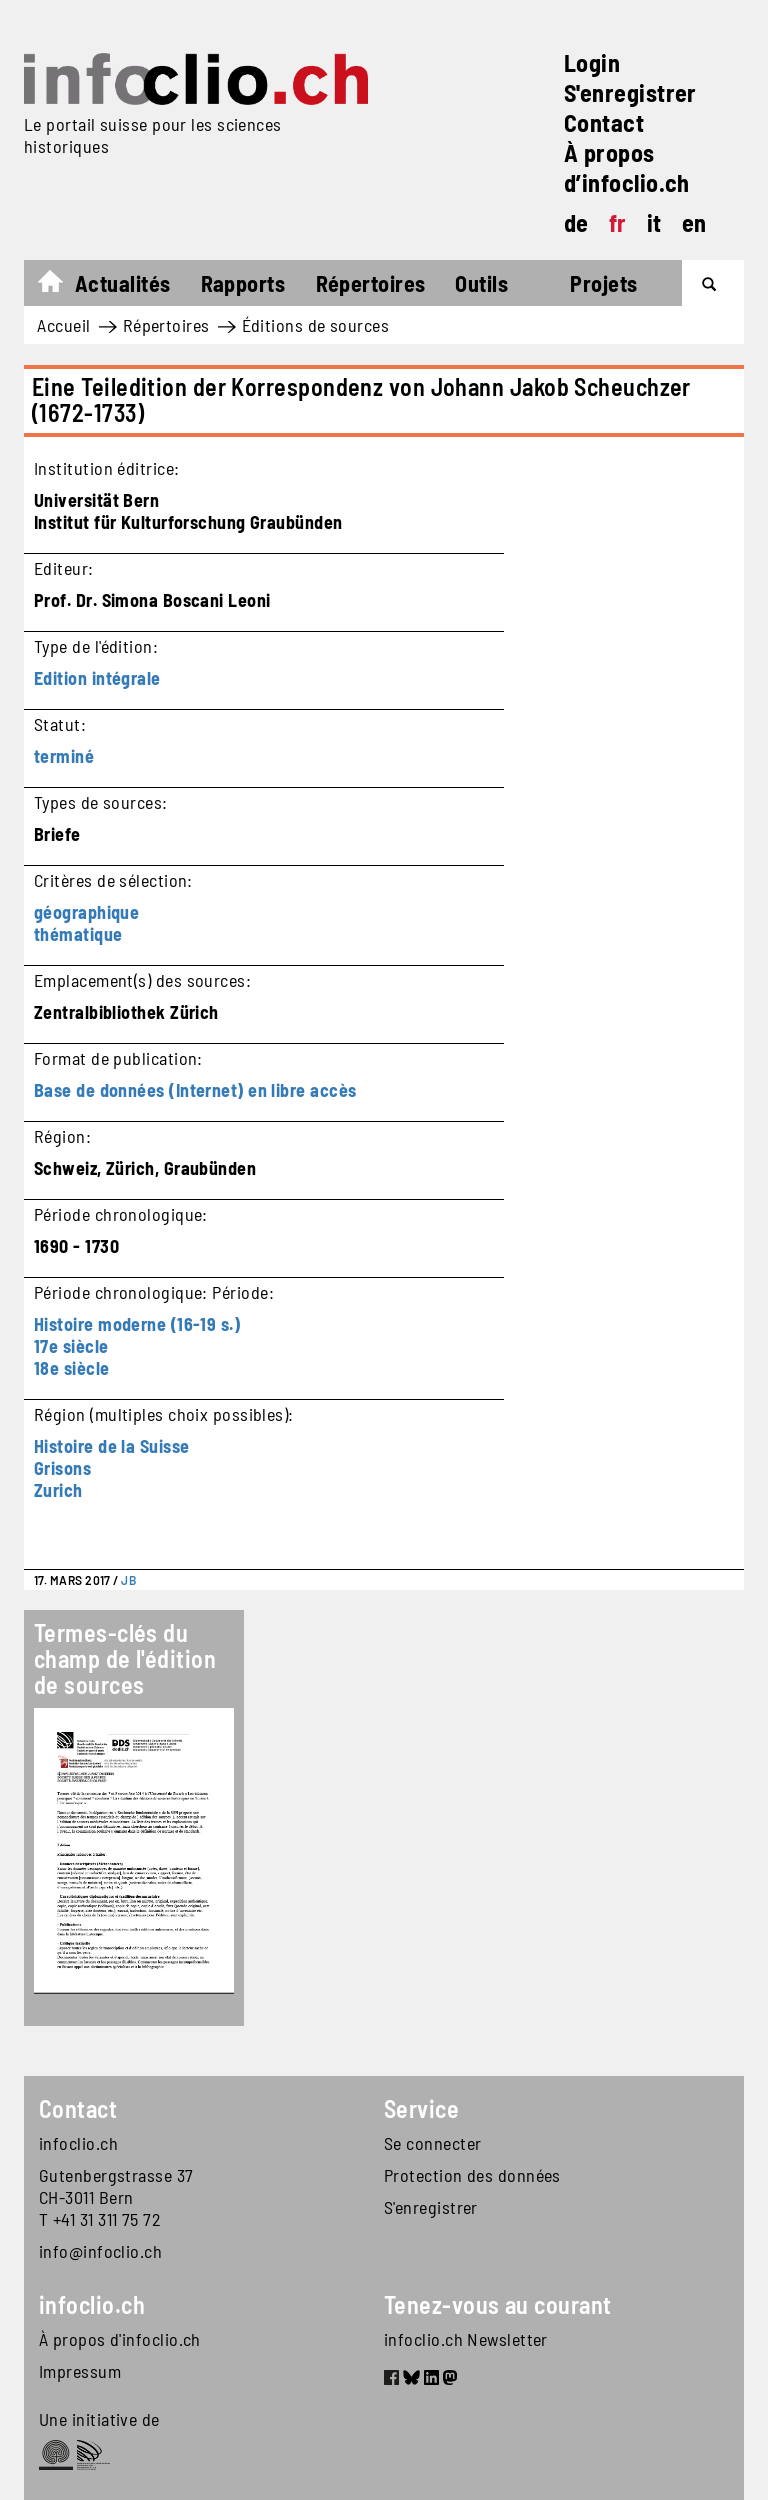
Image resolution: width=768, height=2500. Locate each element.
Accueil (60, 286)
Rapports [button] (243, 283)
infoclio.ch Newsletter (466, 2339)
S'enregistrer (630, 92)
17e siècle (71, 1346)
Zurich (58, 1490)
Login (592, 62)
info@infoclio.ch (100, 2251)
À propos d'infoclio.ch (120, 2339)
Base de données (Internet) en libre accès (195, 1090)
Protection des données (472, 2175)
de (576, 222)
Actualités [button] (123, 283)
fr (618, 222)
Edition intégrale (97, 678)
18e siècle (72, 1368)
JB (128, 1580)
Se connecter (432, 2143)
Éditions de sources (316, 325)
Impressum (80, 2371)
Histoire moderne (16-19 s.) (137, 1324)
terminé (64, 756)
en (694, 222)
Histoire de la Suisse (111, 1446)
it (654, 222)
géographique (86, 912)
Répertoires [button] (371, 283)
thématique (78, 934)
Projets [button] (603, 283)
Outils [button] (481, 283)
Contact (604, 122)
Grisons (62, 1468)
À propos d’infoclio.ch (627, 167)
